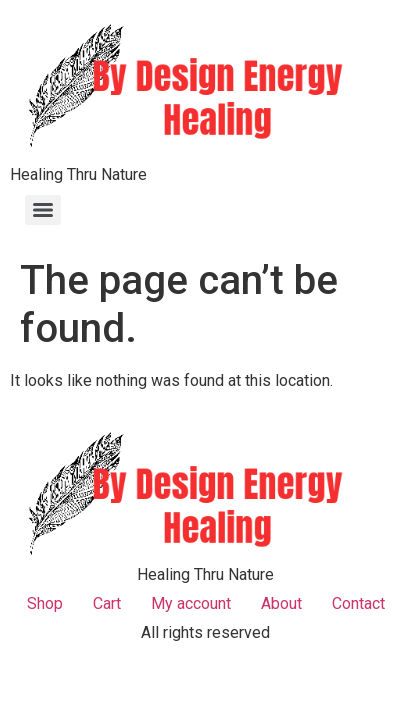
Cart (107, 603)
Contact (358, 603)
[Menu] (43, 210)
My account (191, 603)
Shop (45, 603)
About (281, 603)
